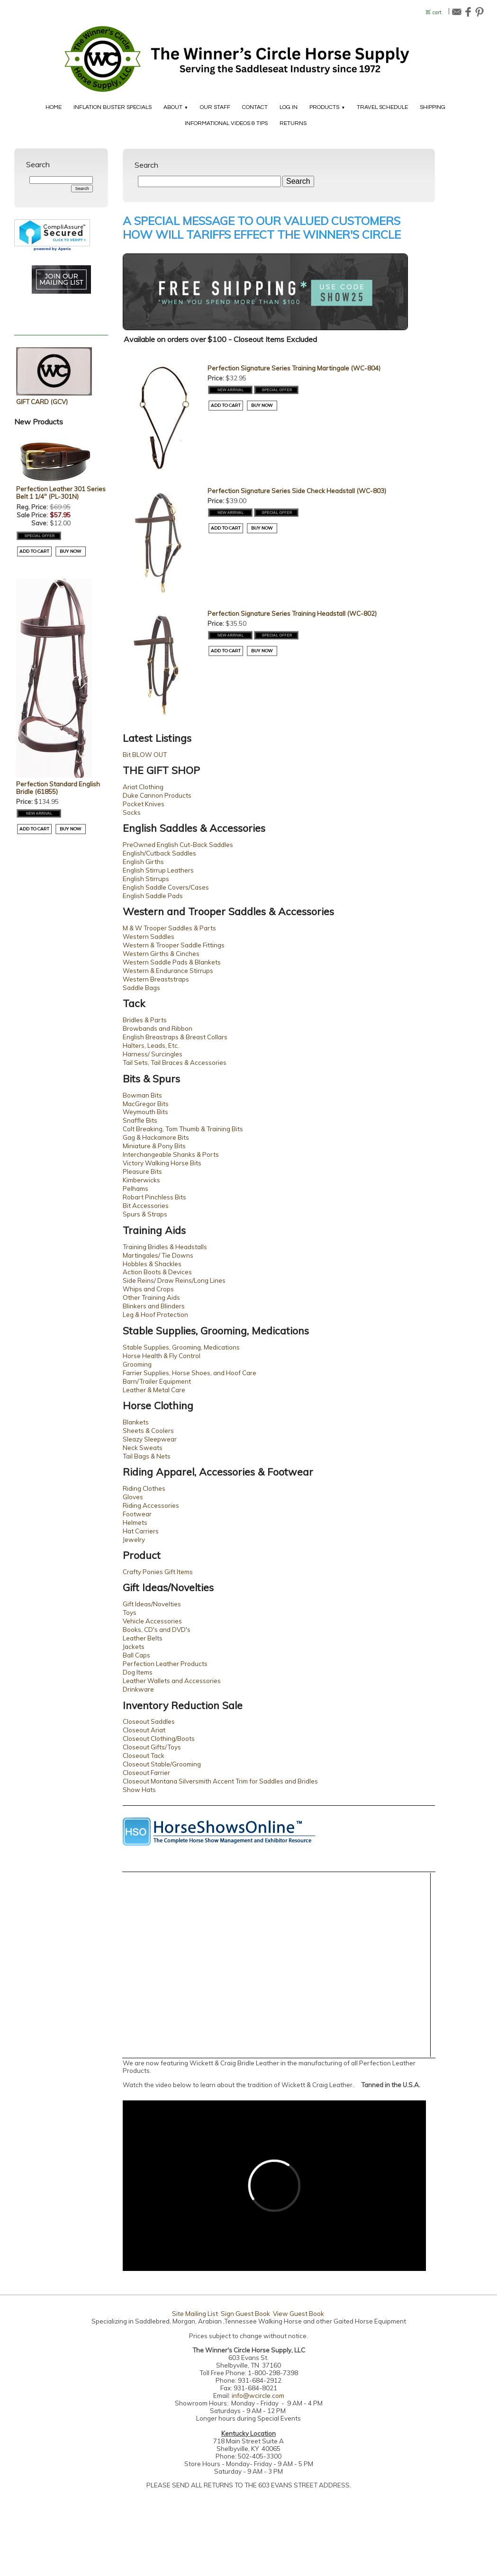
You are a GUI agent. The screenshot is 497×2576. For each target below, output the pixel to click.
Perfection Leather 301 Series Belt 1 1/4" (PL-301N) (61, 492)
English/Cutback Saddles (159, 853)
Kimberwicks (141, 1180)
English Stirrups (146, 879)
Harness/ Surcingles (152, 1054)
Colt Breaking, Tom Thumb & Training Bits (183, 1129)
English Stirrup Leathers (158, 870)
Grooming (137, 1364)
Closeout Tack (143, 1755)
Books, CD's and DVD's (156, 1629)
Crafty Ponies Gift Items (158, 1572)
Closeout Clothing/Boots (159, 1738)
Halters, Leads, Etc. (151, 1045)
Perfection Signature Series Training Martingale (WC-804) (294, 368)
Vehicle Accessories (152, 1621)
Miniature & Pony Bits (154, 1146)
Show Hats (139, 1789)
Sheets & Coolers (148, 1430)
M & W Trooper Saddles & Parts (169, 928)
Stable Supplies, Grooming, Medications (181, 1347)
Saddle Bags (141, 987)
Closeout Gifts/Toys (152, 1747)
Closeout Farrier (146, 1772)
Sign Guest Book (245, 2313)
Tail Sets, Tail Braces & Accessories (174, 1062)
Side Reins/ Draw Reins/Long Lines (174, 1280)
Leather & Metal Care (154, 1390)
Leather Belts (143, 1638)
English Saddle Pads (153, 896)
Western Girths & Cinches (161, 953)
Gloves (133, 1497)
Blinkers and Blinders (154, 1306)
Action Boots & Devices (157, 1272)
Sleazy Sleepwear (150, 1439)
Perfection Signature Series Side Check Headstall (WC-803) (297, 491)
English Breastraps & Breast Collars (175, 1037)
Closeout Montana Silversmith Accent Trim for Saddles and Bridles (220, 1781)
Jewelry (134, 1539)
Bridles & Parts (145, 1020)
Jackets (134, 1646)
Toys (129, 1612)
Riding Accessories (151, 1505)
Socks (132, 812)
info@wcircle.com (258, 2395)
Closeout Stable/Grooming (162, 1764)
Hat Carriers (141, 1531)
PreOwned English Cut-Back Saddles (178, 844)
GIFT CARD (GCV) (42, 401)
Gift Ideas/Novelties (152, 1604)
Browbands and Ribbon (157, 1028)
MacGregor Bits (146, 1104)
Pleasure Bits (142, 1171)
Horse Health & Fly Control (161, 1356)
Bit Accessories (146, 1205)
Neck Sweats (143, 1447)
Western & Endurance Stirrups (168, 970)
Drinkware (138, 1689)
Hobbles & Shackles (152, 1264)
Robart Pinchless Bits (154, 1197)
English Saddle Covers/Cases (166, 887)
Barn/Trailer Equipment (157, 1381)
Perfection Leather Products (165, 1663)
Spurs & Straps (145, 1214)
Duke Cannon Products (157, 795)
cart (437, 12)
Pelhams (135, 1188)
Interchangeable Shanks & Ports (171, 1154)
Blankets (136, 1422)
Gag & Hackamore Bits (156, 1137)
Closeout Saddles (149, 1721)
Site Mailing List (195, 2313)
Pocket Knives (143, 804)
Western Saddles (148, 936)
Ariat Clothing (143, 787)
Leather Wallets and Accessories (172, 1680)
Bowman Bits (142, 1095)
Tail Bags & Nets (147, 1456)
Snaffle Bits (140, 1120)
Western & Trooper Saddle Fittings (174, 945)
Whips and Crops (148, 1289)
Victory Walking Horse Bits (162, 1163)
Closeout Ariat (144, 1730)
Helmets (135, 1522)
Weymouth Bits (145, 1112)
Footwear (137, 1514)
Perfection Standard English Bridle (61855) (58, 787)
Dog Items (138, 1672)
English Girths (143, 861)
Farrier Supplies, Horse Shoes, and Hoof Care (189, 1373)
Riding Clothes (144, 1488)
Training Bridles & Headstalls (165, 1247)
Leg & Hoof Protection (155, 1314)
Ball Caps (136, 1655)
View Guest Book (298, 2313)
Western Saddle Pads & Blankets (172, 962)
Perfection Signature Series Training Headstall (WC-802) (292, 613)
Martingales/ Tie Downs (158, 1255)
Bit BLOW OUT (145, 754)
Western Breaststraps (156, 979)
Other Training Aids (151, 1297)
